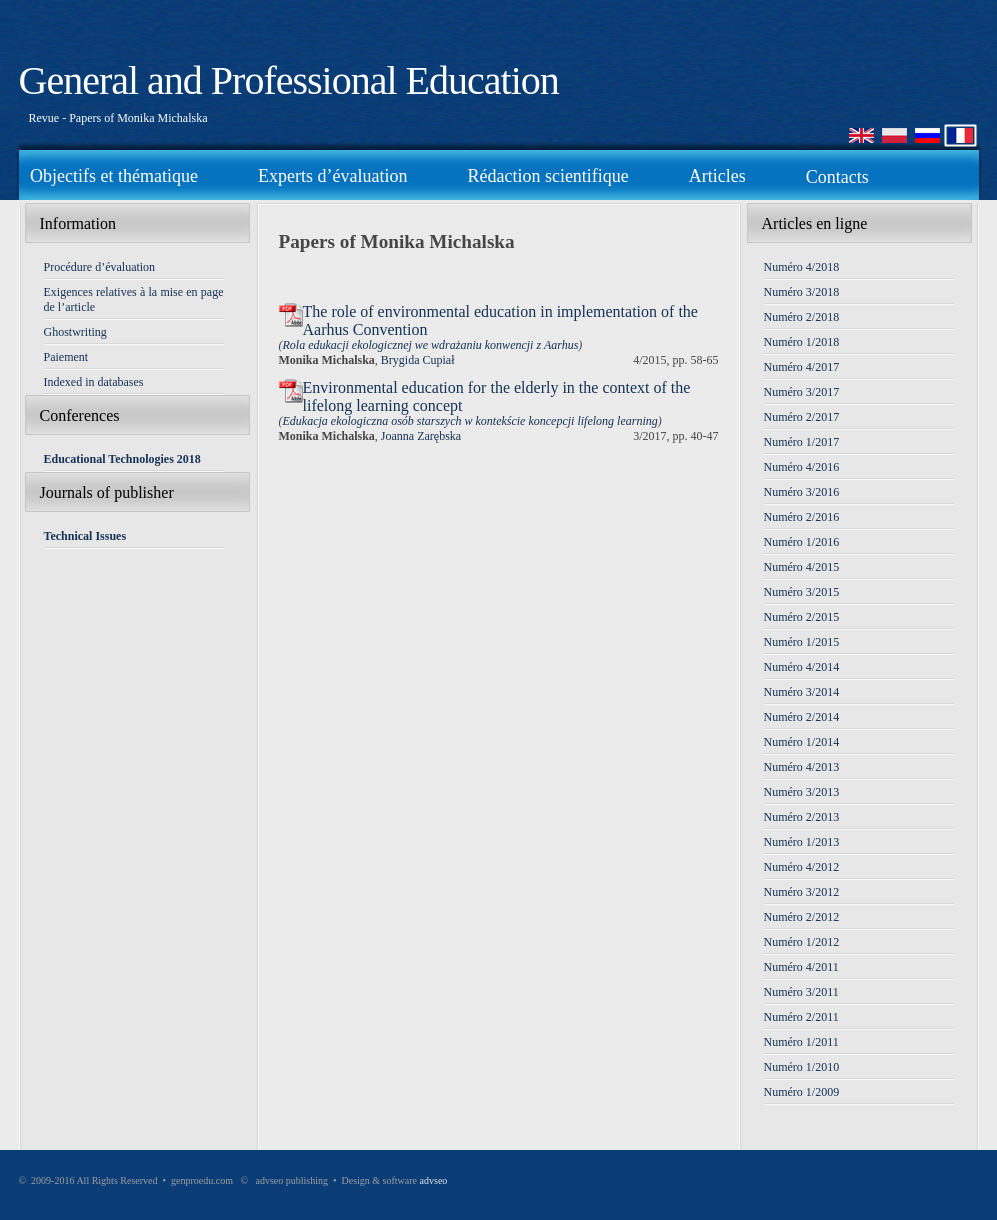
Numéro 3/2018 (802, 292)
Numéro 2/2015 (802, 617)
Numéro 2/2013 (802, 817)
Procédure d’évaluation (100, 267)
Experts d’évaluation (332, 176)
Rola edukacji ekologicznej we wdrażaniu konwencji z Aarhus (431, 345)
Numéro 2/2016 (802, 517)
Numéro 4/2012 (802, 867)
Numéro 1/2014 (802, 742)
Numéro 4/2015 (802, 567)
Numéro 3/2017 (802, 392)
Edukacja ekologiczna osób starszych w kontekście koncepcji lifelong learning (470, 421)
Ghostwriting (75, 332)
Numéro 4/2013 (802, 767)
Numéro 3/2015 (802, 592)
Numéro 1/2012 (802, 942)
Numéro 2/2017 (802, 417)
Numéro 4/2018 (802, 267)
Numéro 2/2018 (802, 317)
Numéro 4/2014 (802, 667)
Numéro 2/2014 (802, 717)
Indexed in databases (94, 382)
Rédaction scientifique (547, 176)
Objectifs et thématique (114, 176)
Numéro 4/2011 (801, 967)
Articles (717, 176)
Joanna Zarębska (421, 436)
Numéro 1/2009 (802, 1092)
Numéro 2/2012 (802, 917)
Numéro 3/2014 (802, 692)
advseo (434, 1180)
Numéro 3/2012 (802, 892)
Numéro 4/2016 (802, 467)
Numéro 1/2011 (801, 1042)
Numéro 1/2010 (802, 1067)
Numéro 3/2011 (801, 992)
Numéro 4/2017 (802, 367)
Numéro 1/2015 (802, 642)
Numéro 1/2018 (802, 342)
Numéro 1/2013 (802, 842)
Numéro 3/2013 (802, 792)
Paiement (66, 357)
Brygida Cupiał (418, 360)
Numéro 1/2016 (802, 542)
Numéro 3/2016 (802, 492)
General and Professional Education (289, 80)
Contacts (837, 177)
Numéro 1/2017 (802, 442)
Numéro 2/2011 (801, 1017)
